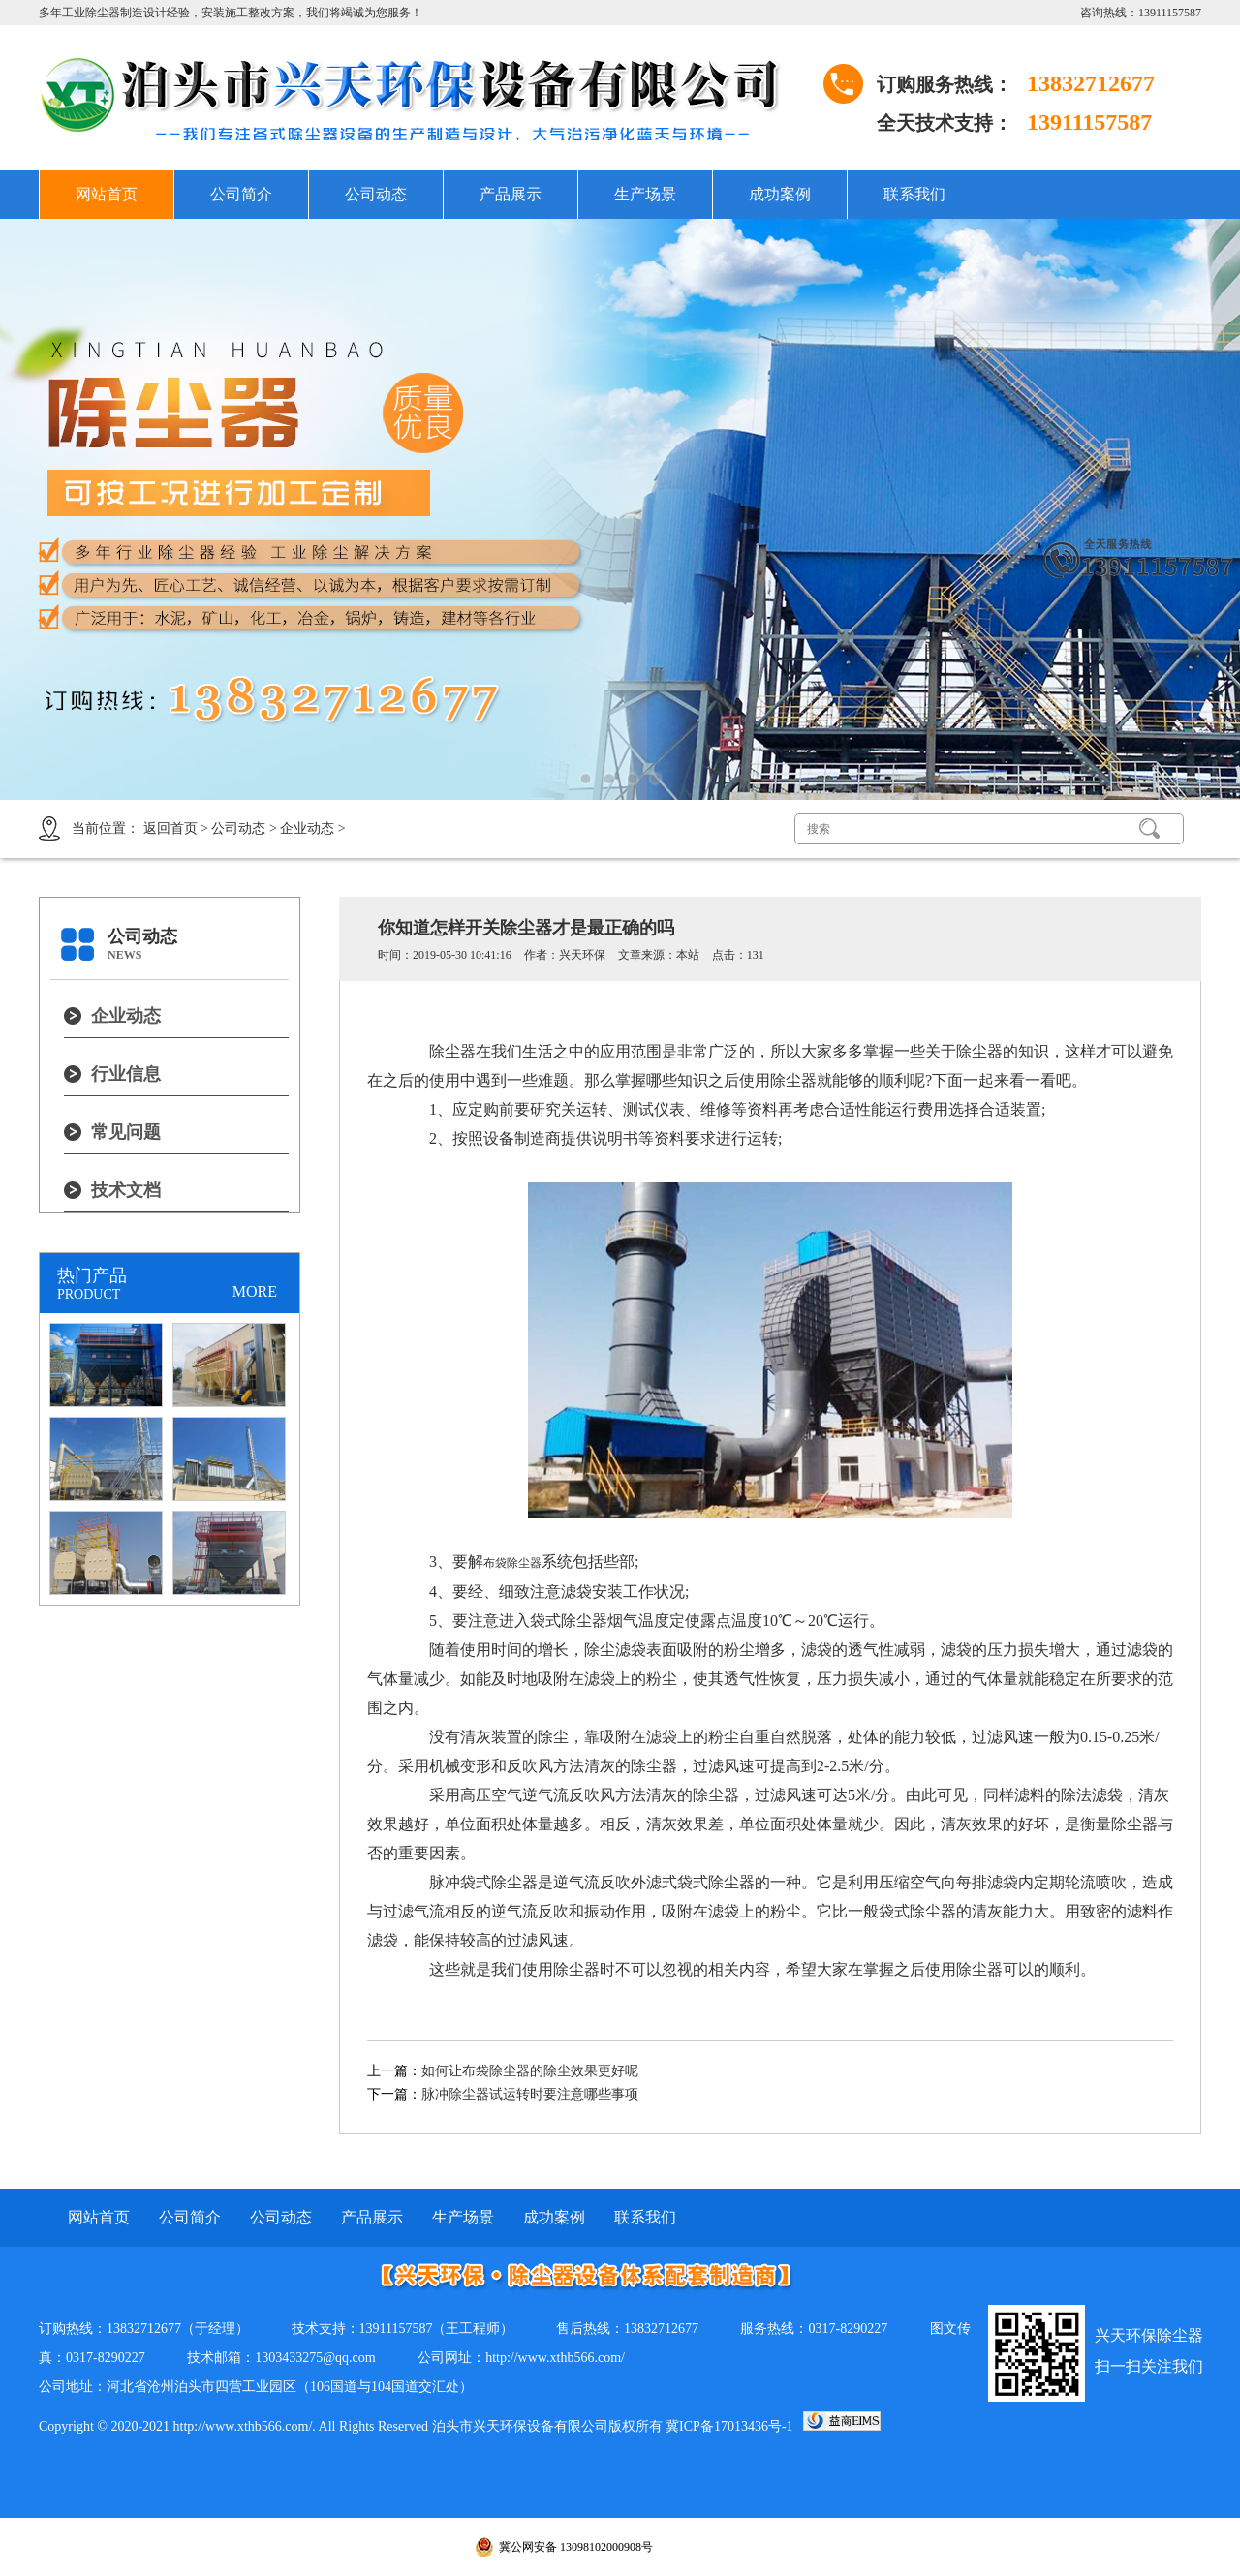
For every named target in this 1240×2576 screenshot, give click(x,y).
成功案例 (780, 194)
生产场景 (645, 194)
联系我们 (915, 194)
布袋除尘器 (512, 1563)
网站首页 (107, 194)
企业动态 (307, 828)
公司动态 (376, 194)
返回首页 (170, 828)
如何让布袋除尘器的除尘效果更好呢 (529, 2071)
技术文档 (126, 1190)
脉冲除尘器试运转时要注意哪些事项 (529, 2094)
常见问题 (126, 1132)
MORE (254, 1291)
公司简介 (241, 194)
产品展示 (511, 194)
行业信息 (126, 1074)
